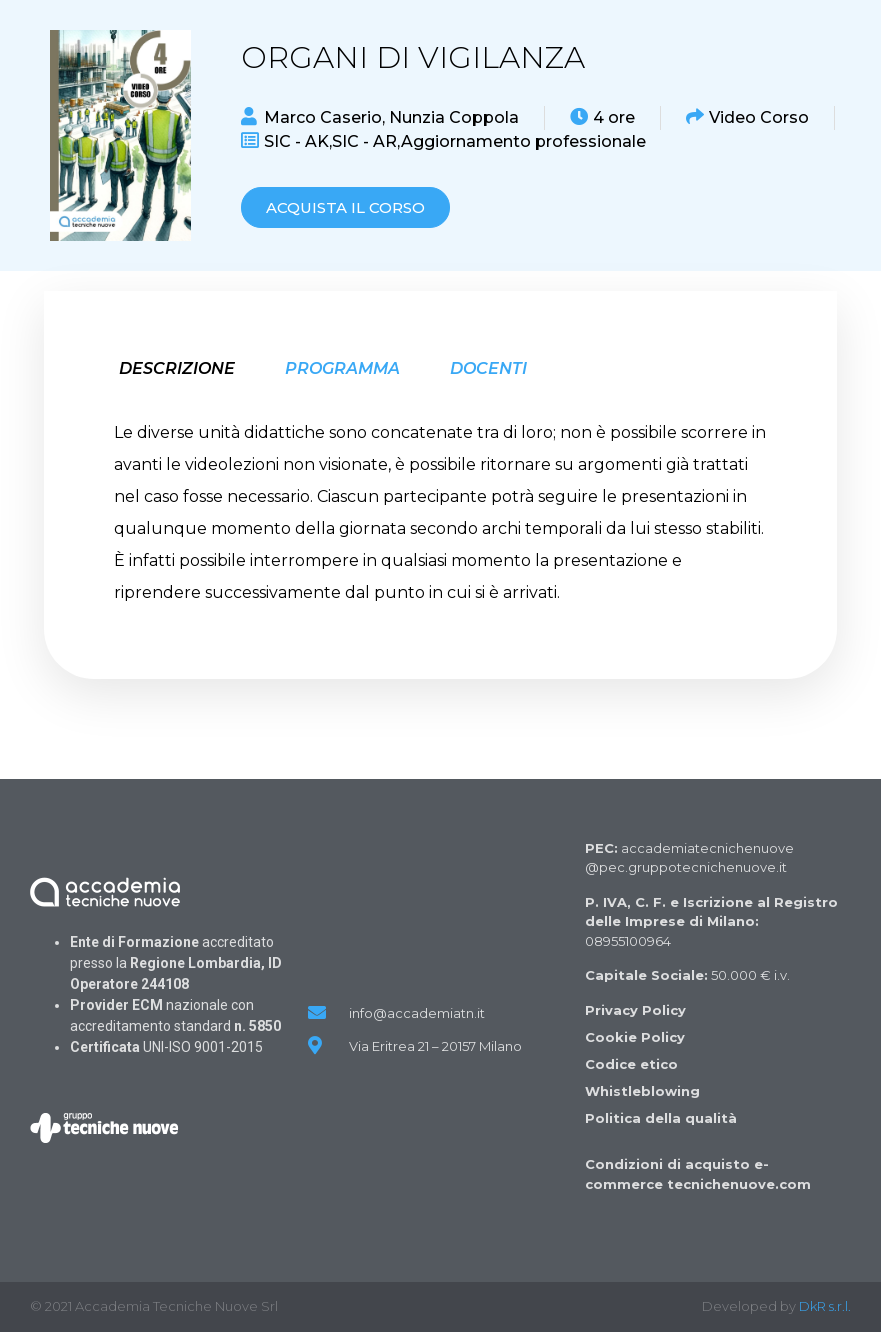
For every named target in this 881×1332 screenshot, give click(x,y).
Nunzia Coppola (454, 117)
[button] (345, 207)
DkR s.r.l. (825, 1306)
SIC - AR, (366, 141)
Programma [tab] (342, 368)
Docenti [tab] (488, 368)
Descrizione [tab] (177, 368)
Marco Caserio (323, 117)
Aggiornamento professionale (523, 141)
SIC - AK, (298, 141)
